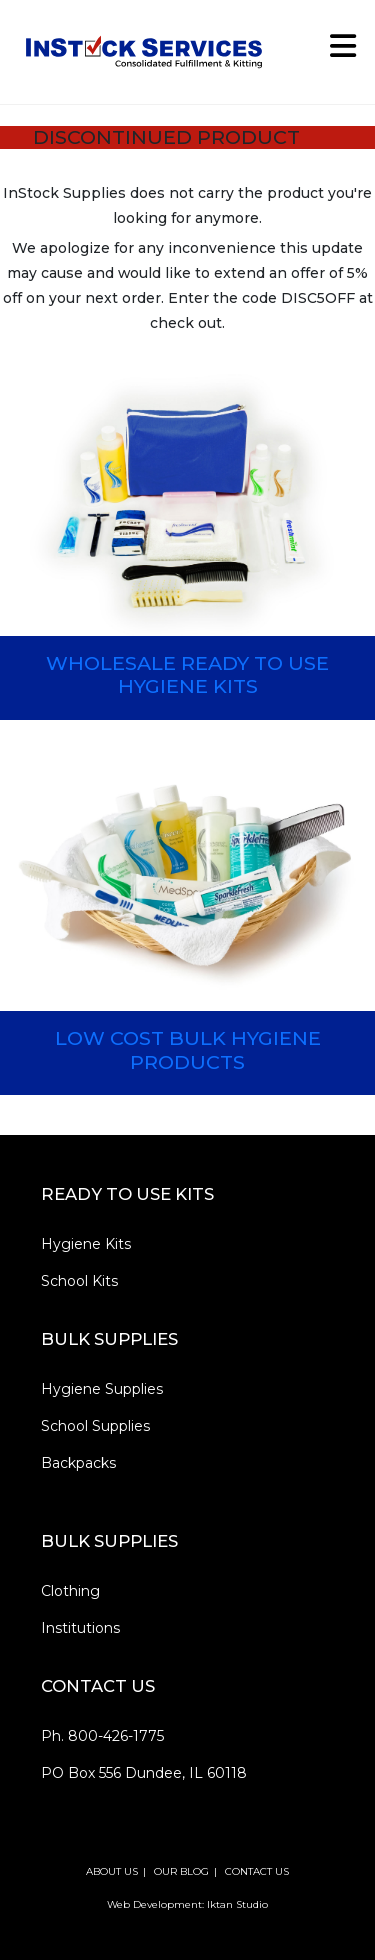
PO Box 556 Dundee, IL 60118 (144, 1773)
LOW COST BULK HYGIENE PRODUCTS (188, 1049)
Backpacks (78, 1463)
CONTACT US (257, 1871)
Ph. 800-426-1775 (102, 1736)
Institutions (80, 1628)
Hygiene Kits (86, 1244)
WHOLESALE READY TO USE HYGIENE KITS (187, 674)
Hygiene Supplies (102, 1389)
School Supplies (95, 1426)
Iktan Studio (237, 1904)
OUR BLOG (181, 1871)
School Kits (79, 1281)
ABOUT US (112, 1871)
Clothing (70, 1591)
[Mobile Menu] (336, 51)
